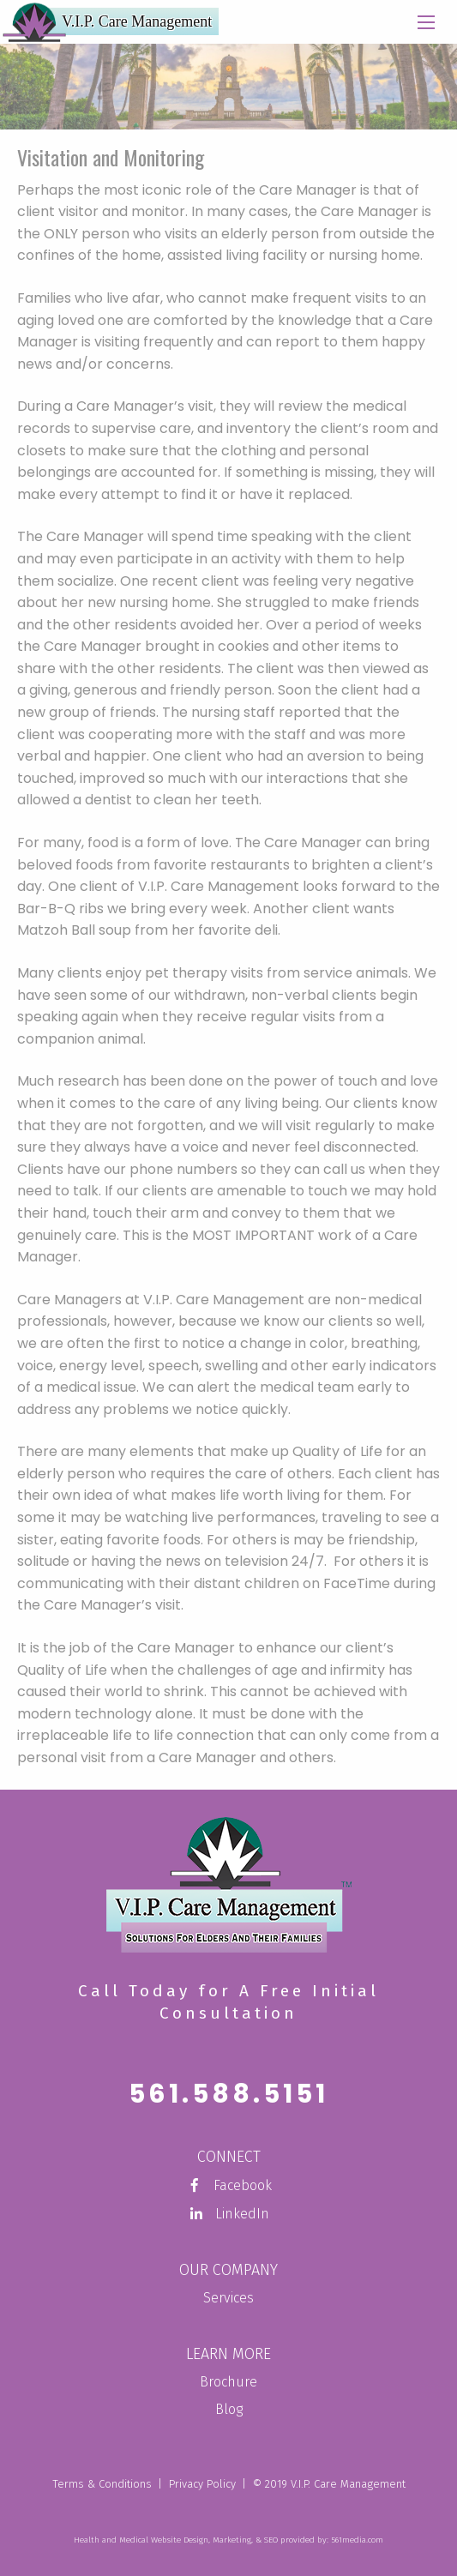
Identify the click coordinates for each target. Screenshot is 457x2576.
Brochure (228, 2382)
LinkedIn (228, 2214)
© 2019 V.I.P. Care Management (329, 2484)
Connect (229, 2156)
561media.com (357, 2540)
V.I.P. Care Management (137, 21)
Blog (229, 2409)
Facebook (229, 2185)
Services (228, 2298)
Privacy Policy (202, 2484)
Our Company (228, 2269)
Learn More (228, 2353)
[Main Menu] (426, 24)
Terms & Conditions (102, 2484)
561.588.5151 (228, 2094)
